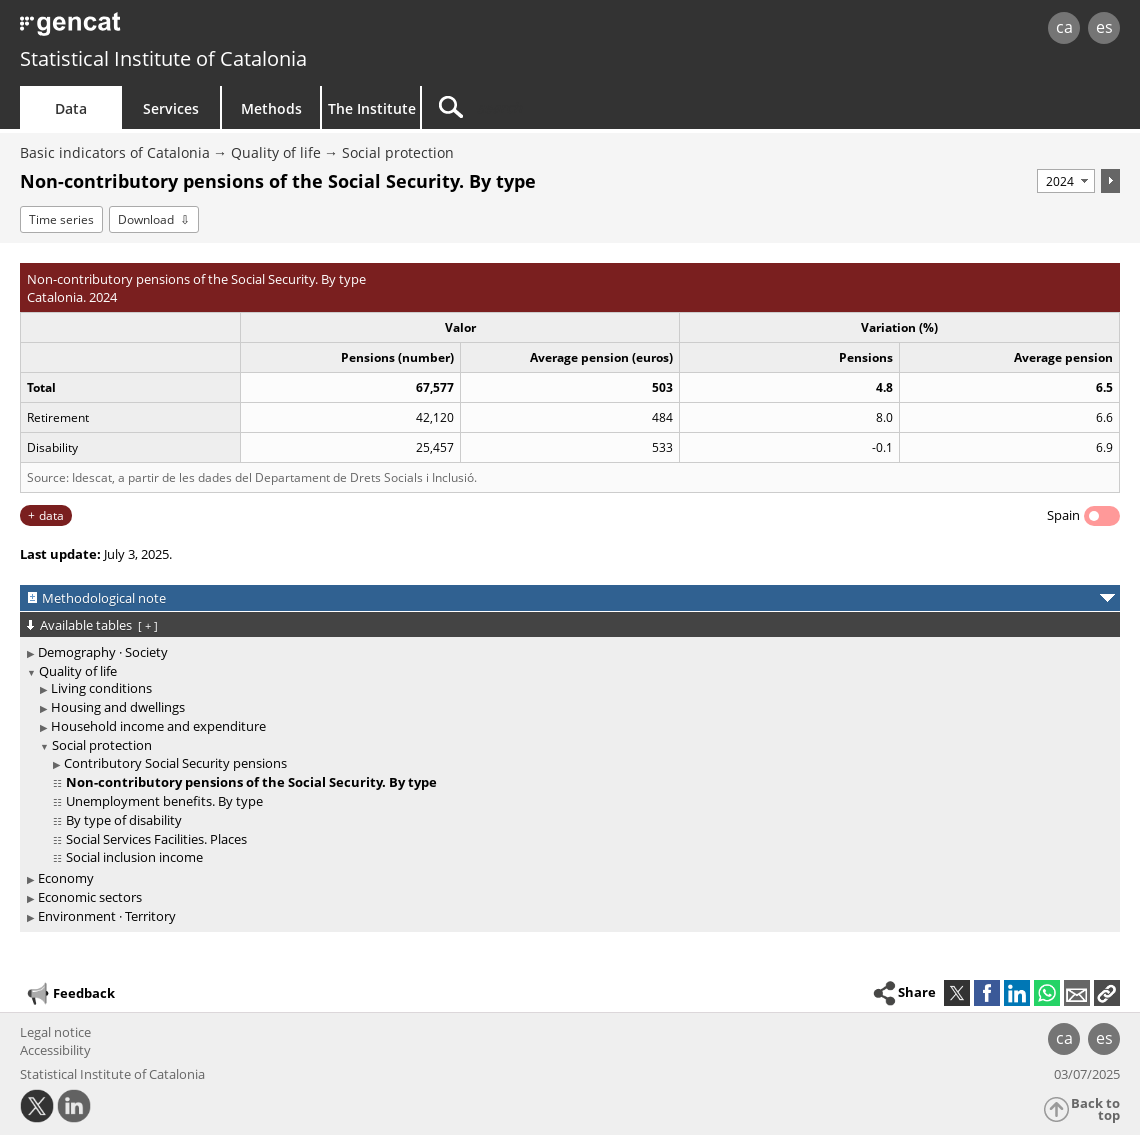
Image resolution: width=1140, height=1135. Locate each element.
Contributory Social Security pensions (175, 763)
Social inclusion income (134, 857)
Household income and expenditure (158, 726)
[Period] (1066, 181)
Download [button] (146, 219)
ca (1064, 27)
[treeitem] (566, 652)
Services (171, 108)
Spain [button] (1063, 515)
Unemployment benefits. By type (164, 801)
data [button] (51, 515)
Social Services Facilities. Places (156, 839)
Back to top (1095, 1109)
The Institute (372, 108)
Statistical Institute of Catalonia (163, 58)
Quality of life (276, 152)
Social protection (398, 152)
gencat (240, 29)
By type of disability (124, 820)
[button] (1107, 993)
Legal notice (55, 1032)
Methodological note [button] (104, 598)
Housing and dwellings (118, 707)
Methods (271, 108)
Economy (66, 878)
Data (71, 108)
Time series (61, 219)
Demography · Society (103, 652)
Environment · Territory (107, 916)
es (1104, 27)
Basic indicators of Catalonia (115, 152)
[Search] (592, 107)
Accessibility (55, 1050)
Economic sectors (90, 897)
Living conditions (101, 688)
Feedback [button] (70, 994)
